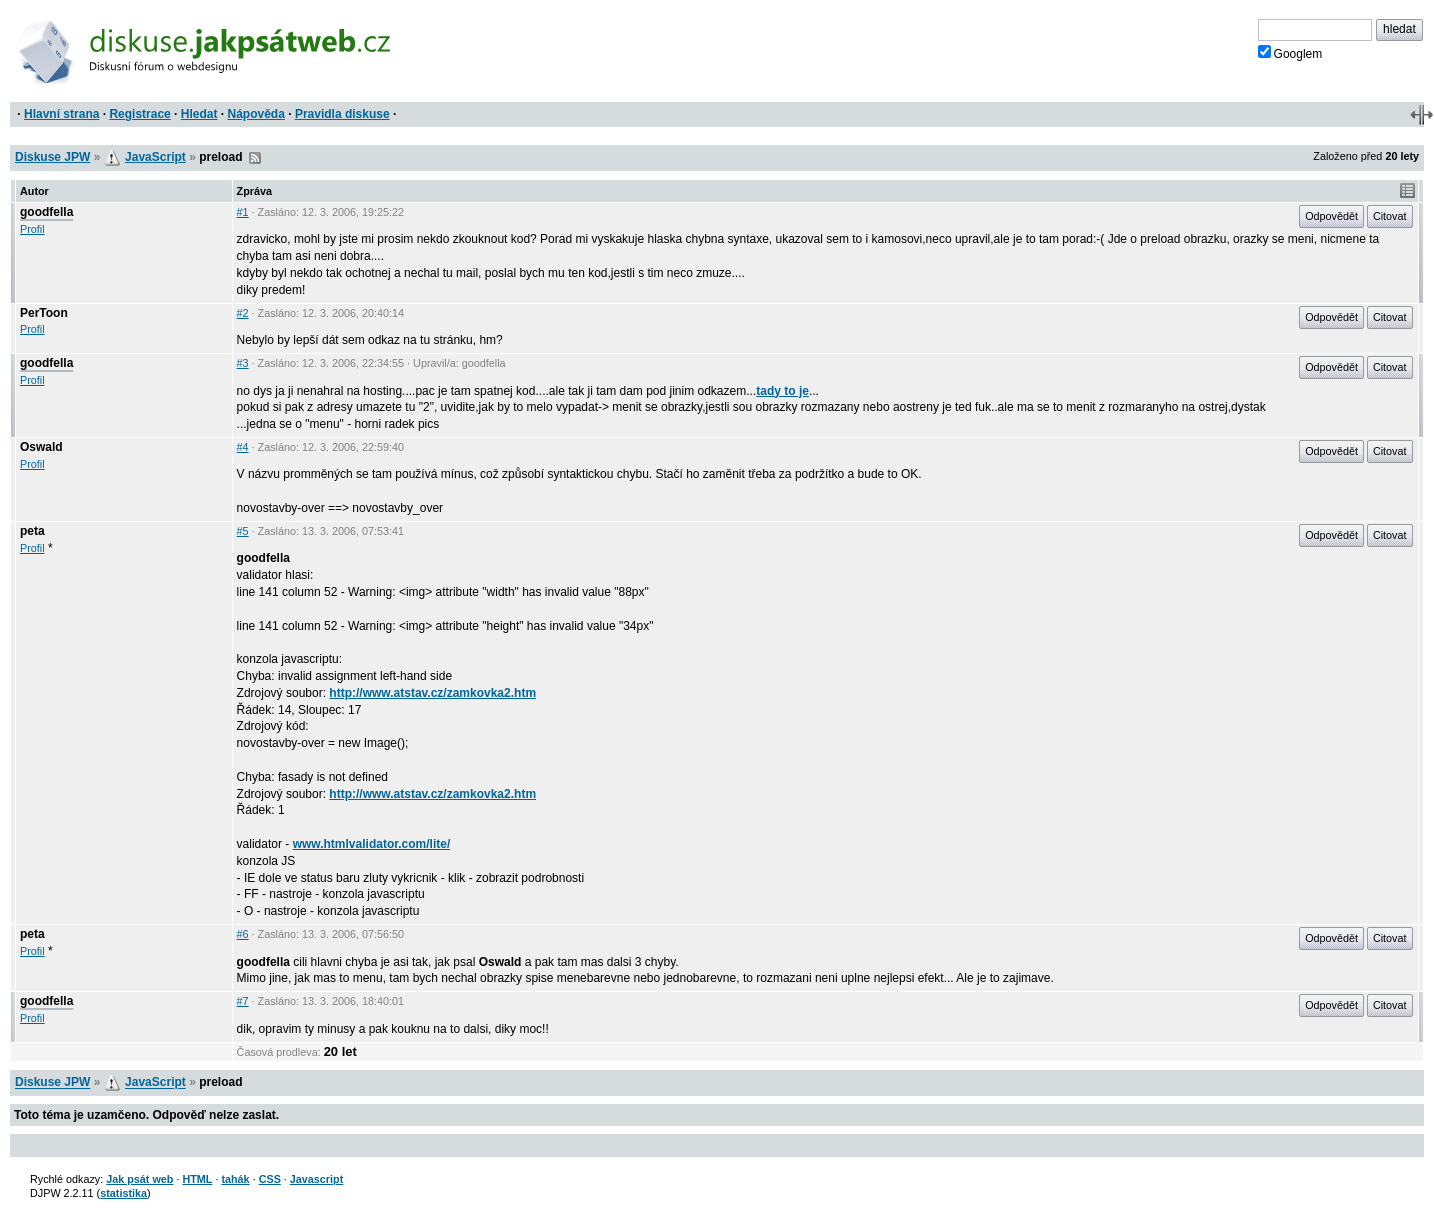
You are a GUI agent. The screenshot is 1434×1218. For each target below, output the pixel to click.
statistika (123, 1193)
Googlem (1290, 53)
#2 (243, 313)
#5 (243, 531)
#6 (243, 934)
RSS (255, 158)
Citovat (1390, 216)
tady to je (782, 391)
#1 (243, 212)
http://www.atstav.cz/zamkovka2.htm (432, 693)
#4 (243, 447)
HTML (197, 1179)
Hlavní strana (61, 114)
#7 (243, 1001)
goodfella (46, 212)
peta (32, 531)
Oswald (41, 447)
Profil (32, 229)
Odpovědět (1331, 216)
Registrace (139, 114)
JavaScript (155, 157)
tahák (235, 1179)
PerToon (44, 313)
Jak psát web (139, 1179)
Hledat (199, 114)
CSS (270, 1179)
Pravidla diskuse (342, 114)
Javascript (316, 1179)
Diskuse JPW (52, 157)
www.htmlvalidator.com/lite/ (372, 844)
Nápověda (256, 114)
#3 (243, 363)
